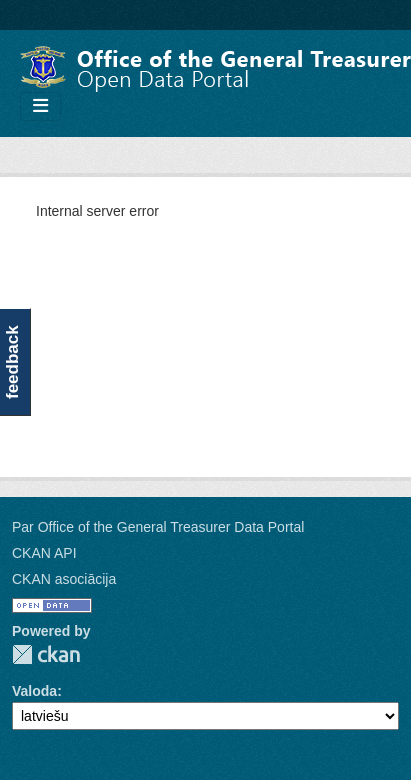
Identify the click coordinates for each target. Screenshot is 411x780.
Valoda (34, 691)
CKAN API (44, 553)
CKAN (46, 654)
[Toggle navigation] (40, 106)
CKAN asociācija (64, 579)
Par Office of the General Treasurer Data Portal (158, 527)
